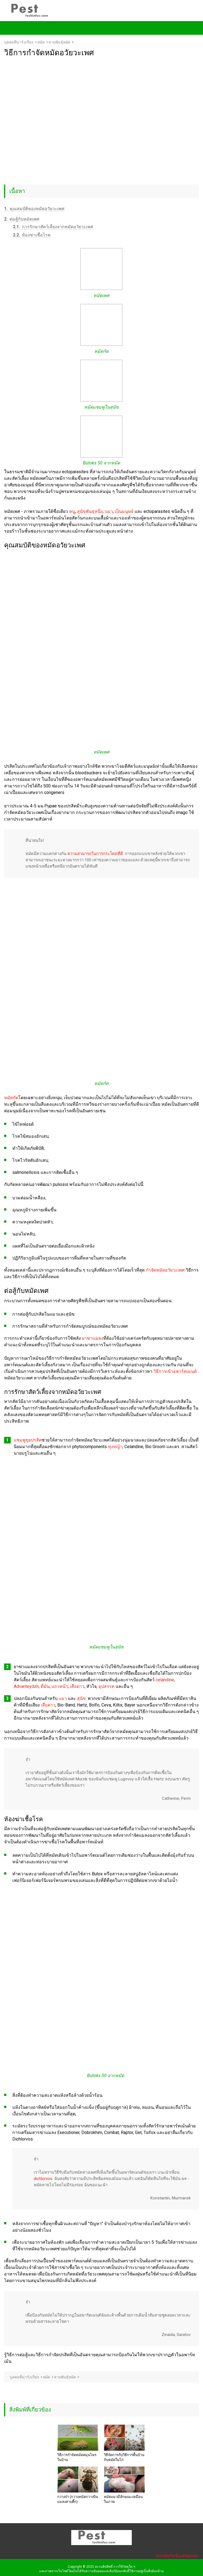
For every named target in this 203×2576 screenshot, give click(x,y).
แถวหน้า (60, 1686)
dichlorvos (43, 2178)
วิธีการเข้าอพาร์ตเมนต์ (175, 1371)
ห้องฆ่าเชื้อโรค (32, 235)
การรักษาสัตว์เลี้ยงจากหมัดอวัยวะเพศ (53, 226)
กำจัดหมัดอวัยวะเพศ (165, 1270)
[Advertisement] (101, 98)
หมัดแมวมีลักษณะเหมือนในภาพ (123, 2499)
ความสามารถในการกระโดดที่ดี (95, 853)
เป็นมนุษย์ (124, 511)
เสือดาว (77, 1686)
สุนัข (81, 1698)
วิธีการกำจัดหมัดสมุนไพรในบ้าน (76, 2457)
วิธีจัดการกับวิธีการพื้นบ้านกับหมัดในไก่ (124, 2457)
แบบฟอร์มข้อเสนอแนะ (177, 2555)
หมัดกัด (11, 1097)
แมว (109, 511)
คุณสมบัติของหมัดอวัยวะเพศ (34, 208)
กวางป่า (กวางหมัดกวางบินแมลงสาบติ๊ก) (77, 2499)
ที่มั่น (45, 1686)
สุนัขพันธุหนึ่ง (90, 511)
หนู (72, 511)
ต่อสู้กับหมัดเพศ (21, 219)
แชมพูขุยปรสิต (28, 1440)
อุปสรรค (106, 1686)
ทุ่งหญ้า (115, 1446)
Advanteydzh (26, 1686)
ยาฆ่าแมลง (92, 1338)
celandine (165, 1679)
